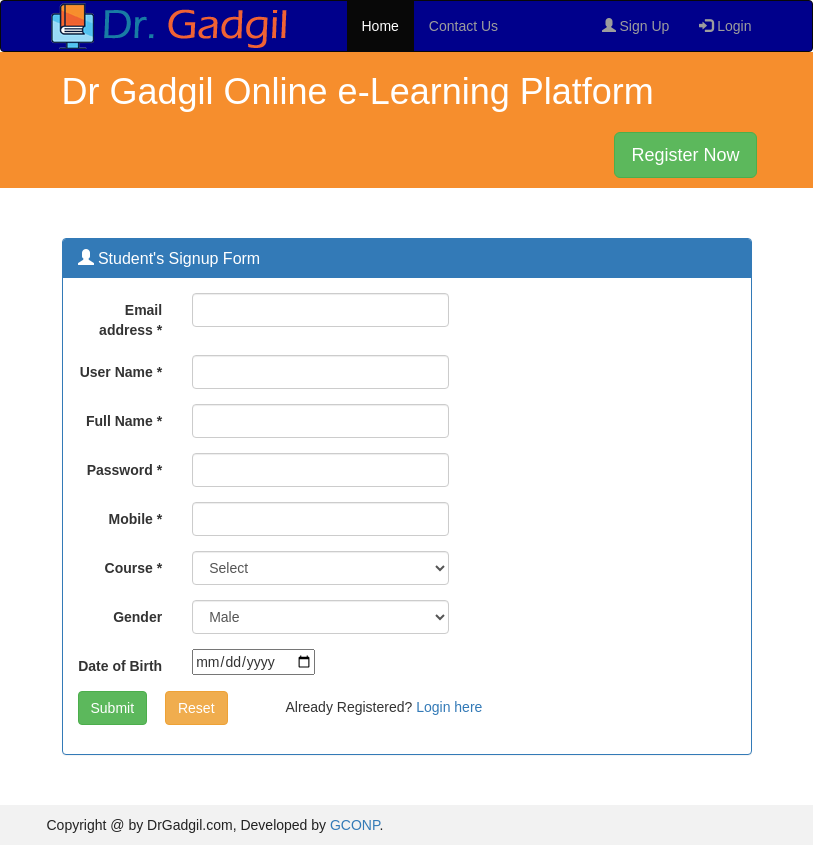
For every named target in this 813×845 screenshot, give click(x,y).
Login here (449, 707)
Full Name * (124, 421)
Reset (196, 708)
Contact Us (463, 26)
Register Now (685, 155)
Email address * (130, 320)
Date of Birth (120, 666)
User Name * (121, 372)
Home (380, 26)
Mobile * (135, 519)
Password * (124, 470)
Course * (134, 568)
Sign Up (636, 26)
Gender (137, 617)
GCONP (355, 825)
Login (725, 26)
